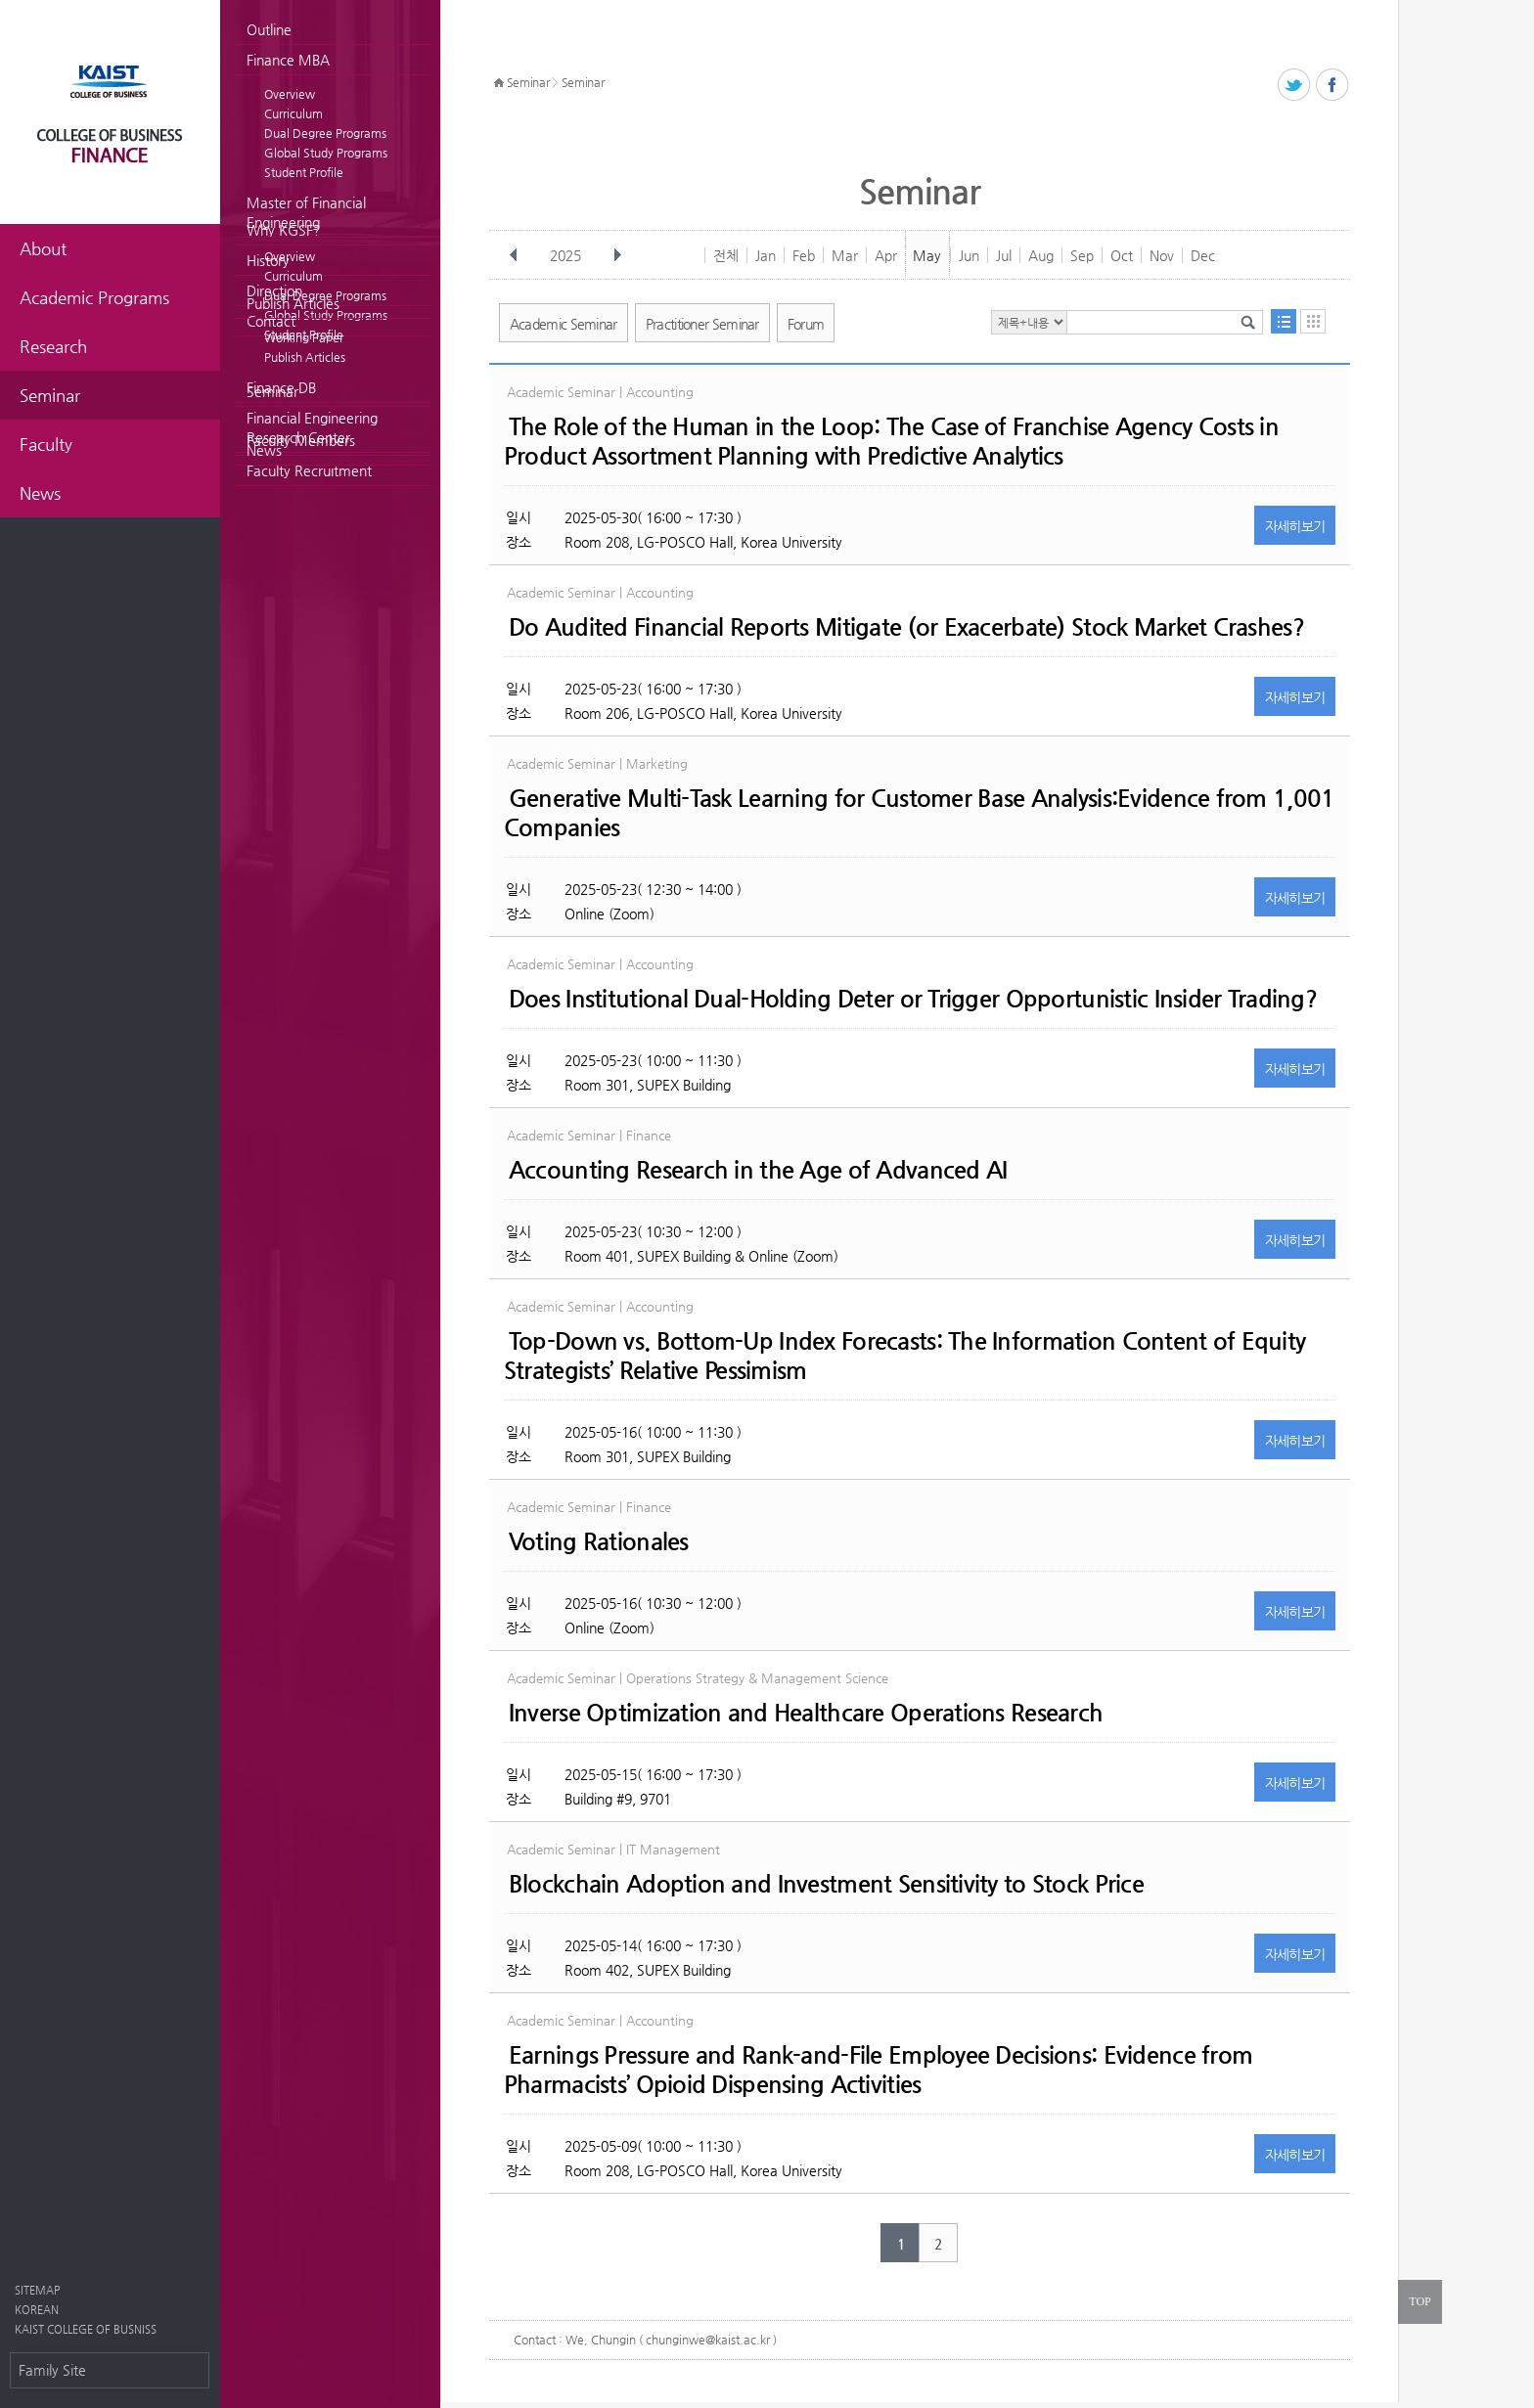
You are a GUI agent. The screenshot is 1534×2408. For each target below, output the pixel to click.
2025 (567, 255)
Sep (1082, 255)
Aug (1041, 255)
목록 (1283, 321)
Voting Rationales (599, 1541)
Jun (969, 255)
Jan (765, 255)
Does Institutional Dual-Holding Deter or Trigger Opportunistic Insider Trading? (913, 998)
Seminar (272, 391)
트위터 (1295, 85)
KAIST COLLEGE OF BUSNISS (86, 2329)
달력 (1313, 321)
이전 (513, 255)
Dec (1203, 255)
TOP (1419, 2301)
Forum (806, 324)
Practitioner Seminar (702, 324)
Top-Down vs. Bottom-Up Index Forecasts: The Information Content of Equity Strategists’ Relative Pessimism (904, 1355)
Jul (1004, 255)
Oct (1121, 255)
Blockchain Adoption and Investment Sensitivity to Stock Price (826, 1883)
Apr (886, 255)
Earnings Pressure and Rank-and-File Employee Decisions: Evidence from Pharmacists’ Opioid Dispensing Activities (878, 2069)
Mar (845, 255)
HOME (499, 83)
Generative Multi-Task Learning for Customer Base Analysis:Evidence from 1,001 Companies (919, 812)
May (927, 255)
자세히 (1295, 526)
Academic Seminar (563, 324)
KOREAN (37, 2309)
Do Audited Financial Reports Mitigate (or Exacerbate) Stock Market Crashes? (906, 627)
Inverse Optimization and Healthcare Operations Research (806, 1712)
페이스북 (1333, 85)
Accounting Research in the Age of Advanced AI (758, 1169)
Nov (1162, 255)
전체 (726, 255)
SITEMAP (37, 2290)
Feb (803, 255)
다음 (617, 255)
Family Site (52, 2370)
